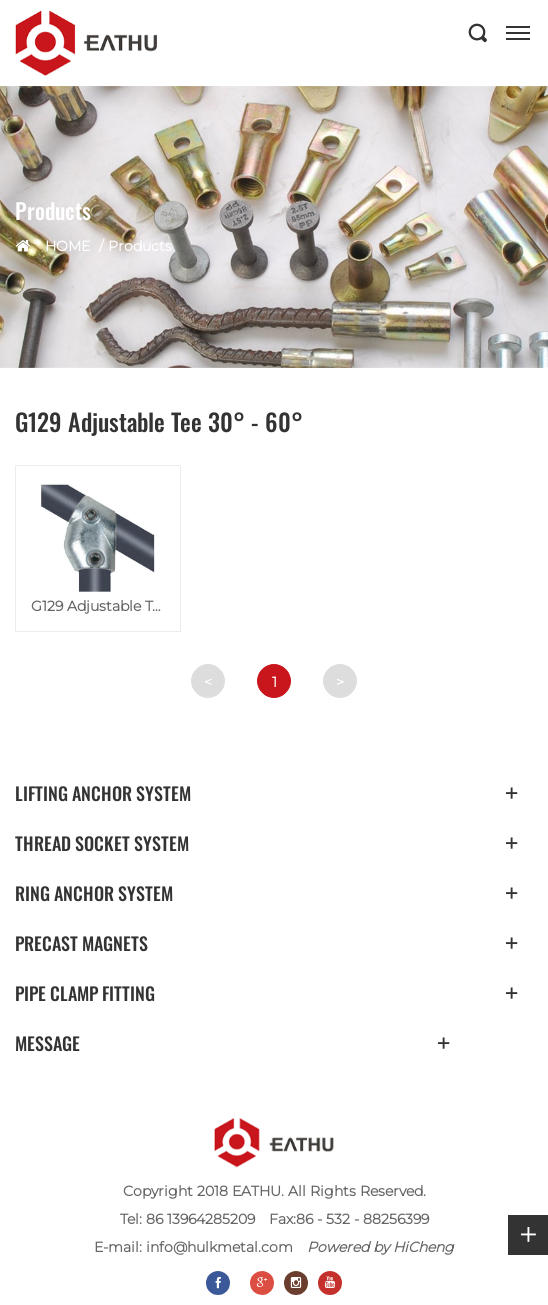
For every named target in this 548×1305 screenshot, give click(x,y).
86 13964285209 (200, 1219)
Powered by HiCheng (380, 1247)
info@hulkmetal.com (219, 1247)
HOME (67, 246)
